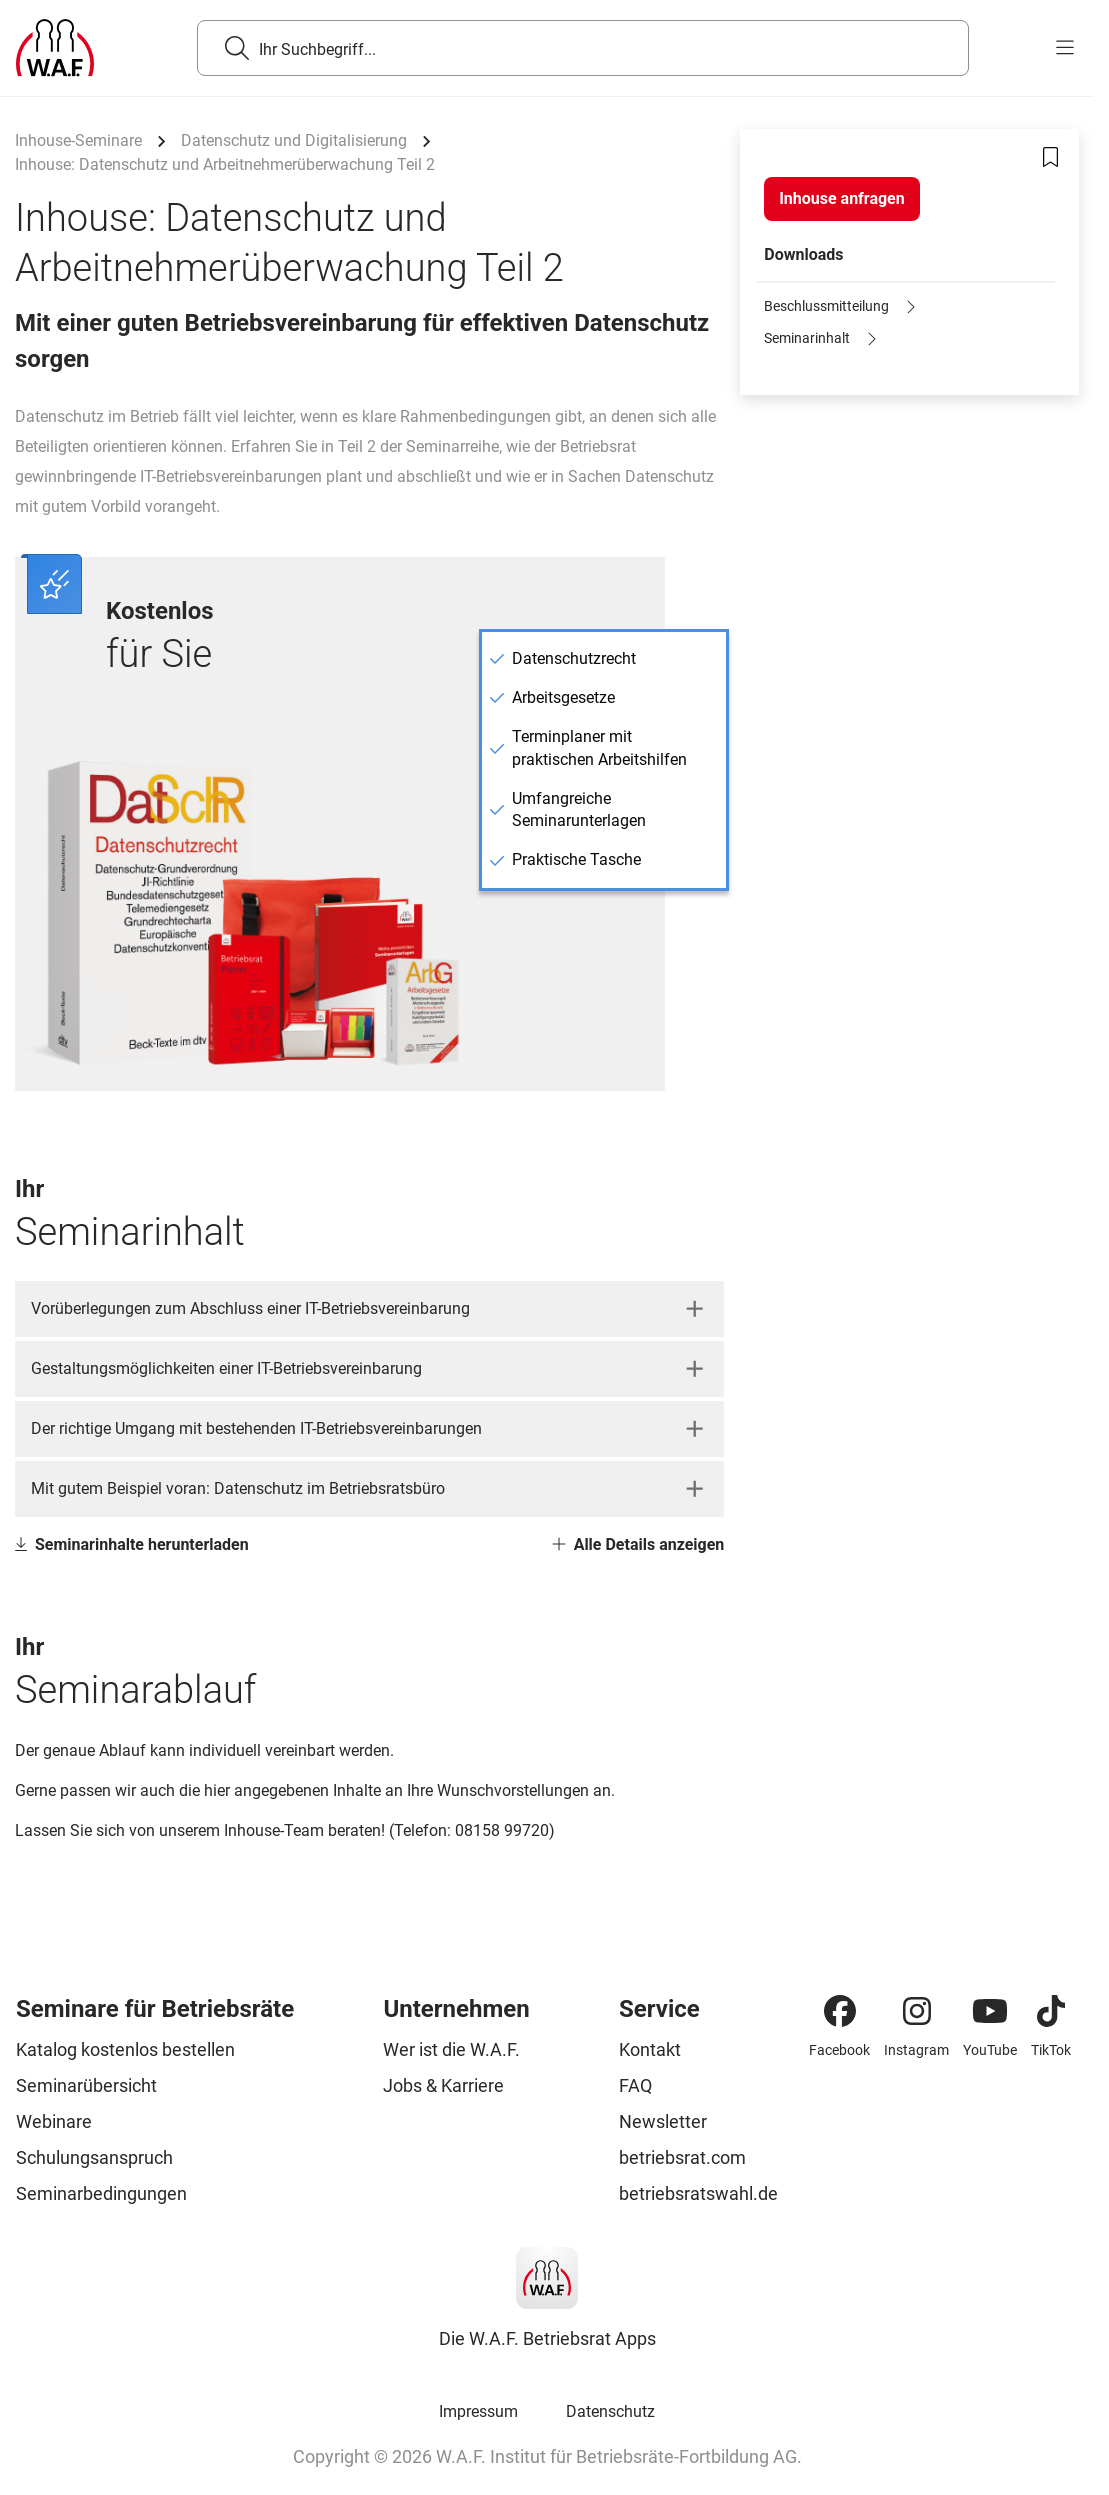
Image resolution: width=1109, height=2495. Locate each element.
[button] (369, 1309)
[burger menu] (1065, 48)
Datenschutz (610, 2411)
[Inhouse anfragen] (841, 199)
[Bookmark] (1051, 157)
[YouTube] (990, 2011)
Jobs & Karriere (443, 2085)
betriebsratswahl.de (698, 2193)
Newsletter (663, 2121)
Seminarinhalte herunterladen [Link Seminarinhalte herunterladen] (132, 1545)
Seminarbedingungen (101, 2193)
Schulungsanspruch (94, 2157)
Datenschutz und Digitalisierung (294, 140)
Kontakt (650, 2049)
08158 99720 (502, 1830)
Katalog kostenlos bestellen (125, 2049)
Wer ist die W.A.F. (451, 2049)
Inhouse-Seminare (78, 140)
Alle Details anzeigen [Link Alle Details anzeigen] (638, 1545)
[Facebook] (840, 2011)
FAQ (635, 2085)
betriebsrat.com (682, 2157)
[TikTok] (1051, 2011)
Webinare (54, 2121)
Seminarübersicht (86, 2085)
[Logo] (55, 48)
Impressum (478, 2411)
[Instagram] (917, 2011)
